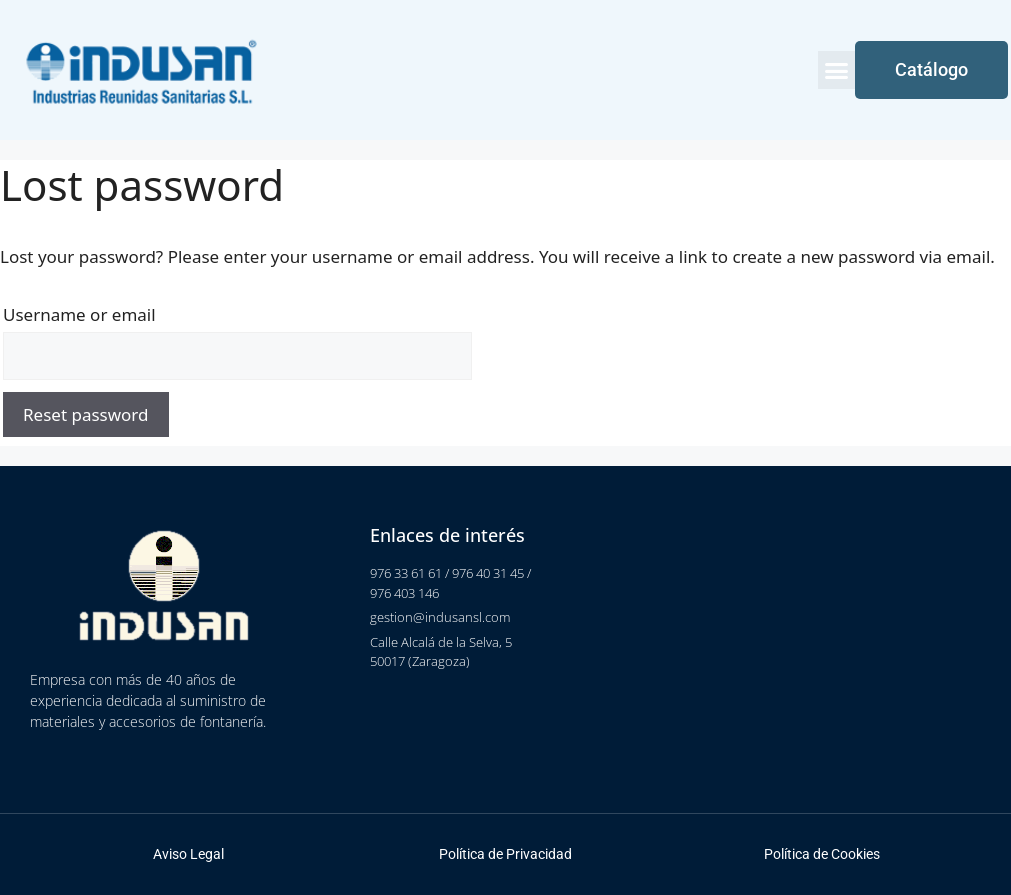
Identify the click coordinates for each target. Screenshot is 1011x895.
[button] (837, 70)
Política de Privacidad (505, 854)
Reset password (86, 414)
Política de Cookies (822, 854)
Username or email (79, 314)
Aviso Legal (188, 854)
